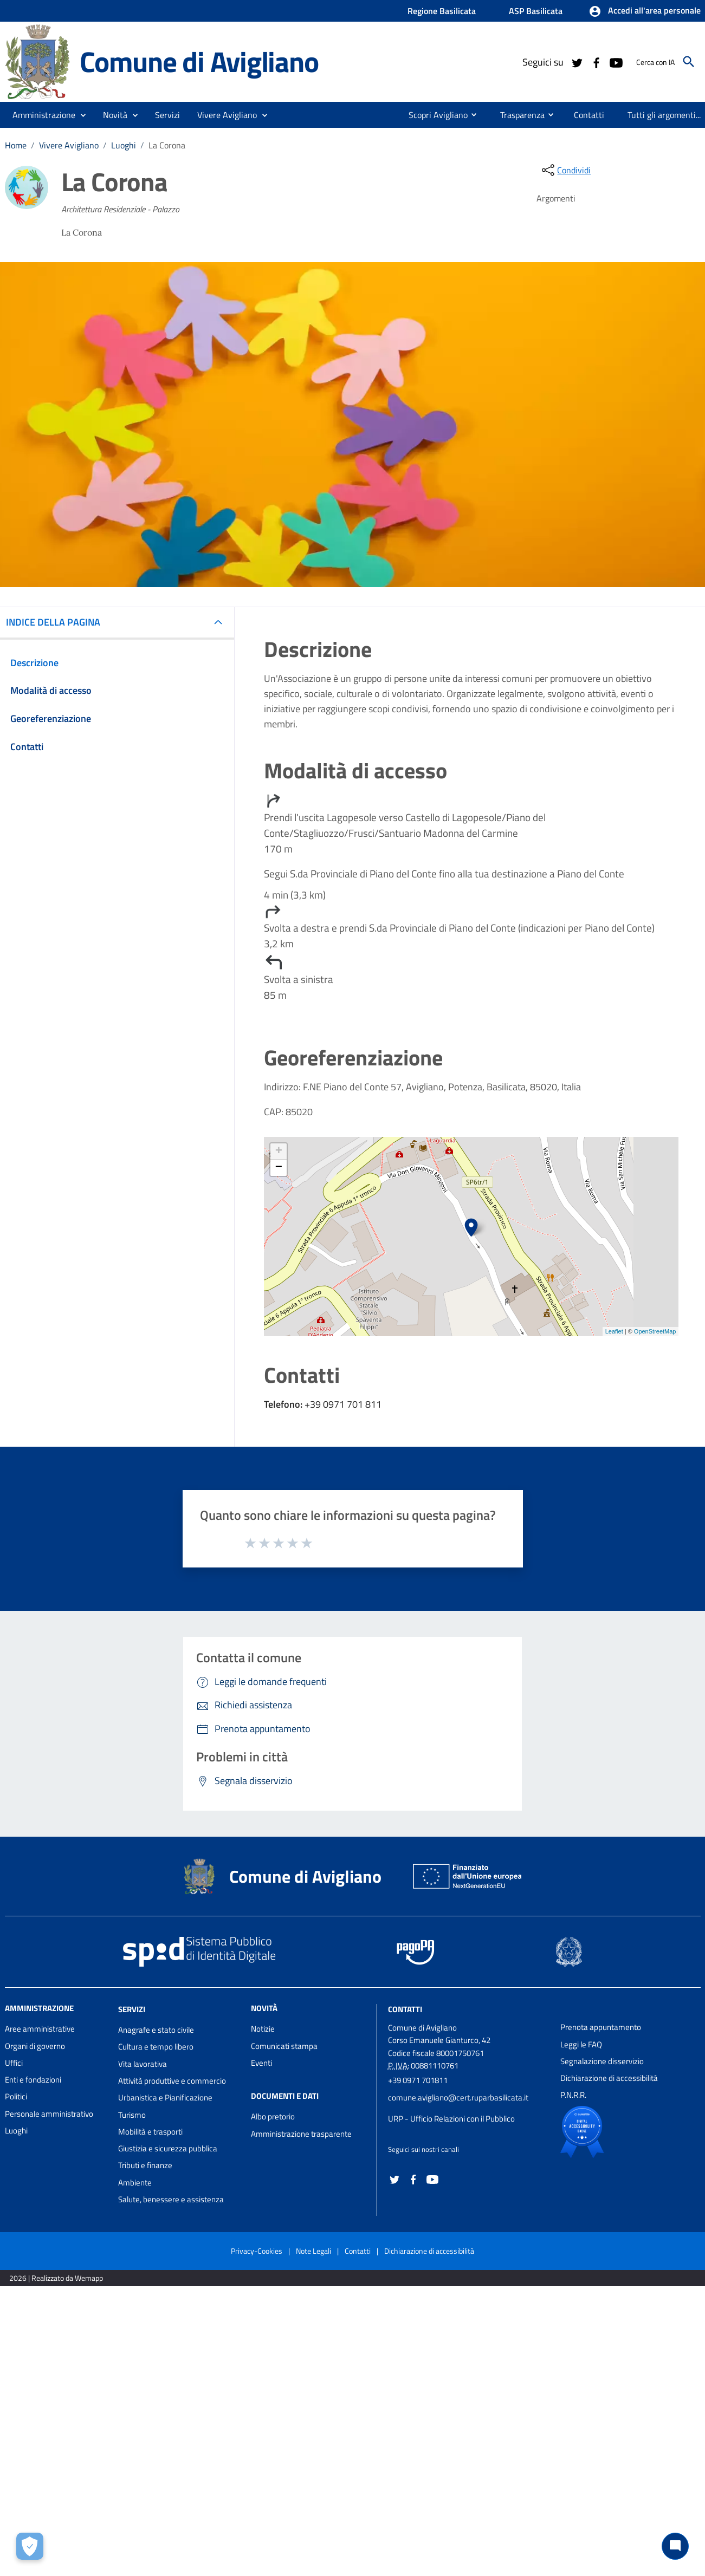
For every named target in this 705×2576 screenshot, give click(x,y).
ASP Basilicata (535, 10)
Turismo (132, 2115)
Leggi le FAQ (581, 2044)
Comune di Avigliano (199, 61)
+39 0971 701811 (418, 2080)
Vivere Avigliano (69, 145)
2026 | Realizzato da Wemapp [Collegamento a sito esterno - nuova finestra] (56, 2278)
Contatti (405, 2009)
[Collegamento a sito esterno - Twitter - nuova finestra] (576, 61)
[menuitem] (433, 115)
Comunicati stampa (284, 2046)
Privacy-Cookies (256, 2250)
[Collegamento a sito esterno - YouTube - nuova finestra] (615, 61)
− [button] (278, 1168)
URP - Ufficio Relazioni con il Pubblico (451, 2118)
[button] (644, 11)
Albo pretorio (273, 2116)
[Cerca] (689, 62)
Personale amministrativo (49, 2113)
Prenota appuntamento (600, 2027)
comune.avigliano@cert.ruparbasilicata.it (458, 2097)
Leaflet (614, 1331)
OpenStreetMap (655, 1331)
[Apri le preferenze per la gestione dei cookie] (29, 2546)
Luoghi (123, 145)
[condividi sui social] (565, 170)
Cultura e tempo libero (155, 2046)
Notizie (263, 2028)
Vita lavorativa (142, 2064)
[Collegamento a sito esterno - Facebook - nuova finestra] (596, 61)
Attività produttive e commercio (172, 2080)
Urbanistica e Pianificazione (165, 2097)
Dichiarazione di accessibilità (609, 2078)
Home (16, 145)
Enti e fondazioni (33, 2079)
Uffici (14, 2063)
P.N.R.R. (573, 2095)
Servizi (131, 2009)
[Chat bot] (675, 2546)
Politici (16, 2096)
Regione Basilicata (442, 10)
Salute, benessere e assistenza (171, 2199)
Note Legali (313, 2250)
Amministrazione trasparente (301, 2134)
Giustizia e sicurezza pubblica (167, 2148)
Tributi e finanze (145, 2165)
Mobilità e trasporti (150, 2131)
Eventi (261, 2063)
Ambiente (135, 2182)
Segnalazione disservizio (602, 2061)
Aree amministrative (40, 2028)
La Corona (166, 145)
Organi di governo (35, 2046)
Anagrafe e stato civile (156, 2030)
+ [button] (278, 1151)
